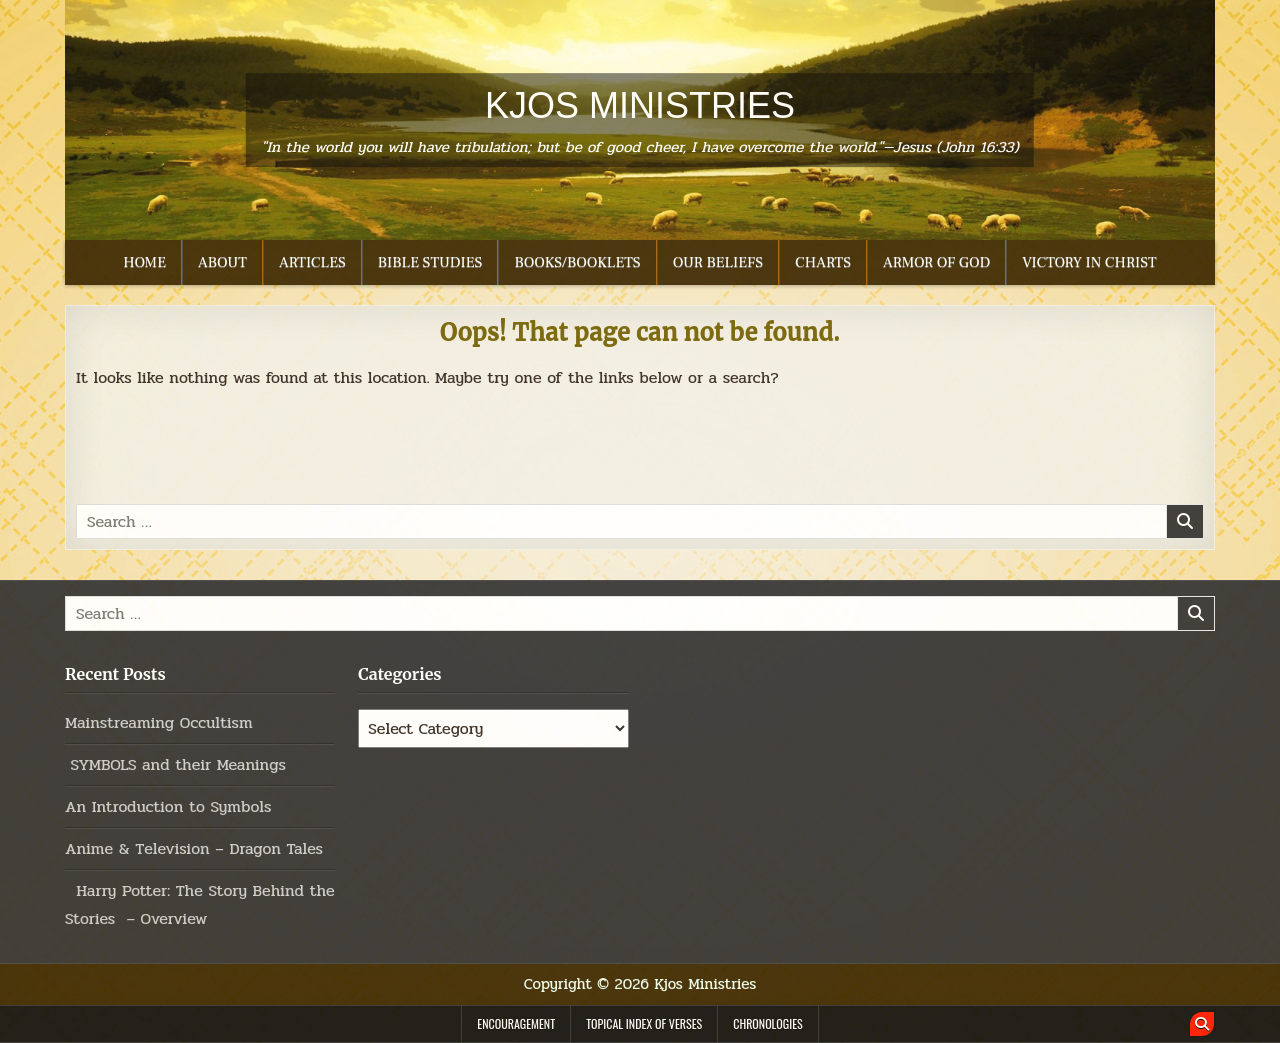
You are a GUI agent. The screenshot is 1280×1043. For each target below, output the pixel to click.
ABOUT (222, 262)
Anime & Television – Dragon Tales (194, 848)
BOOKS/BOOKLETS (577, 262)
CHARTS (823, 262)
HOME (144, 262)
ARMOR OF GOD (936, 262)
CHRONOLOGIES (768, 1023)
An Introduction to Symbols (168, 806)
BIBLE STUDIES (430, 262)
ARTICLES (312, 262)
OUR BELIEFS (718, 262)
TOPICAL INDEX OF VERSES (644, 1023)
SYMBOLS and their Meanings (175, 764)
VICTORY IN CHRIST (1089, 262)
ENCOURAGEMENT (516, 1023)
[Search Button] (1202, 1024)
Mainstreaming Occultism (159, 722)
